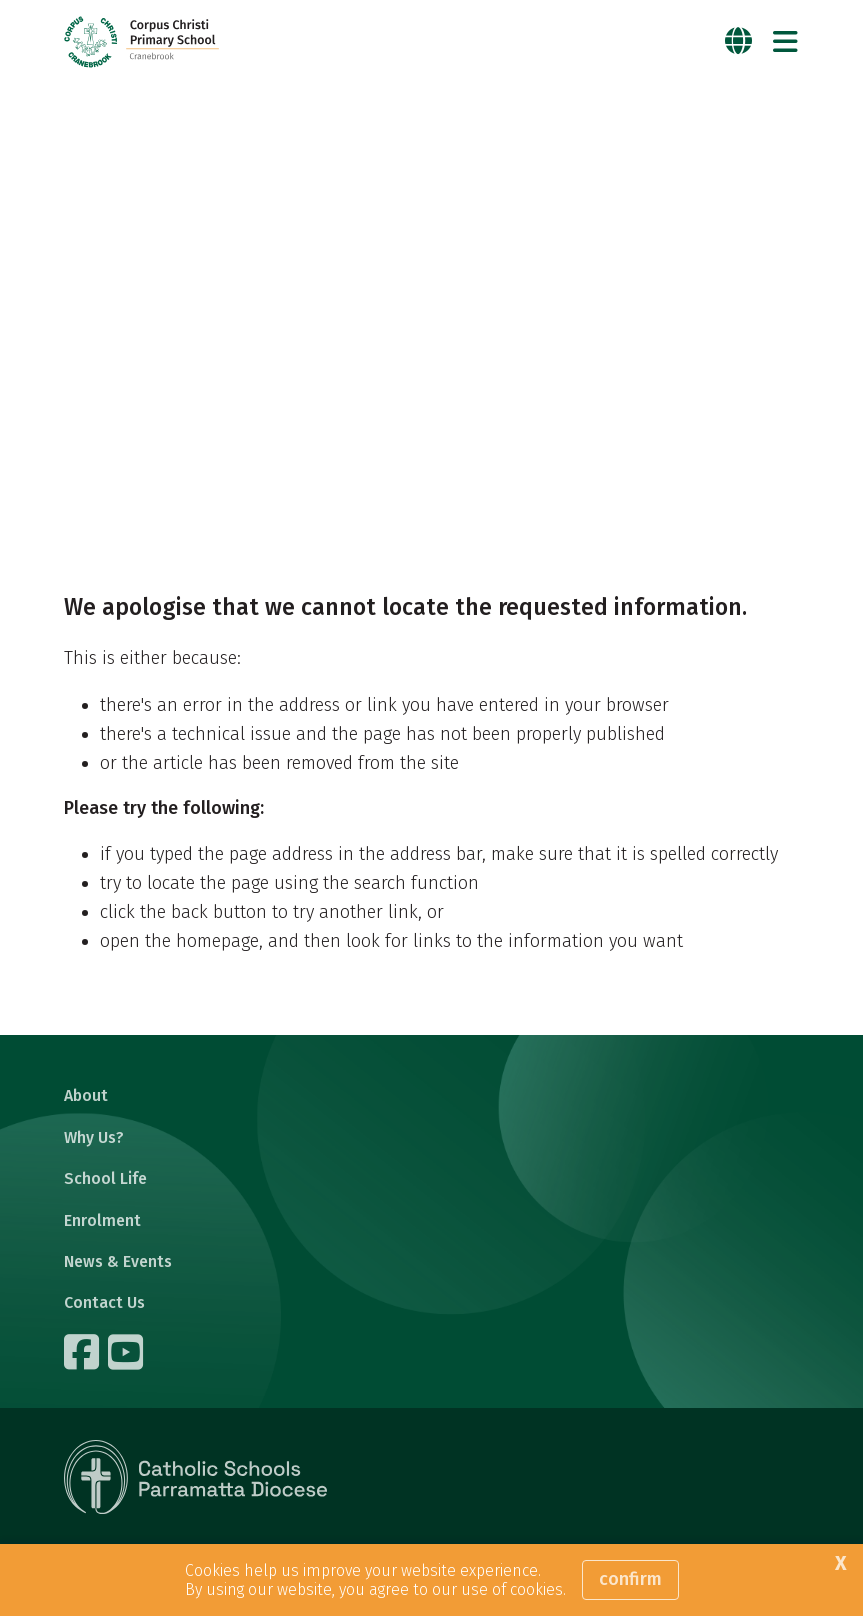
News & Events (118, 1261)
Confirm (630, 1579)
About (86, 1095)
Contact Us (104, 1302)
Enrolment (102, 1220)
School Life (105, 1178)
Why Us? (94, 1137)
